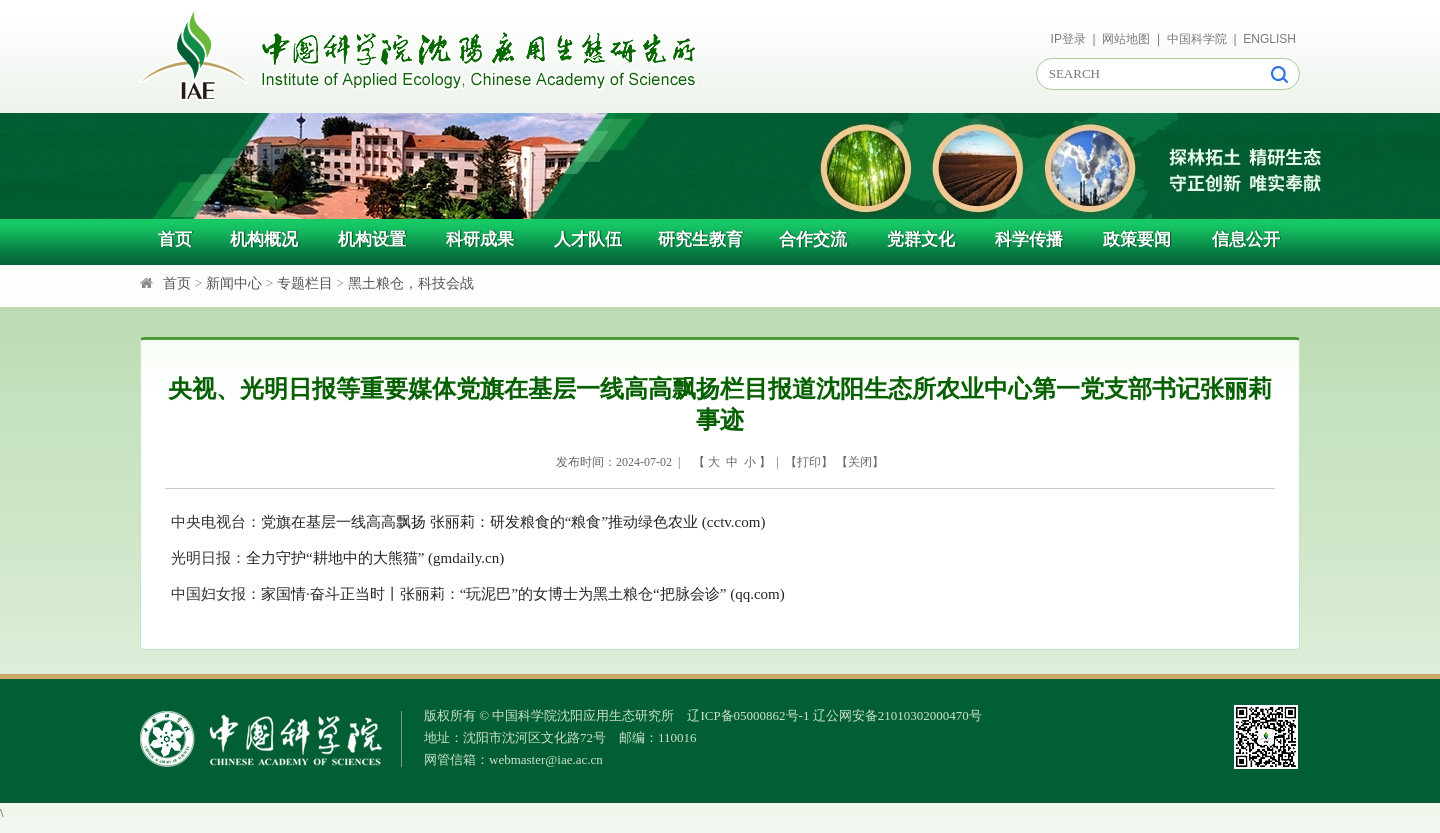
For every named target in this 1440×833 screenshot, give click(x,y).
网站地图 (1126, 39)
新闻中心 (234, 283)
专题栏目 (305, 283)
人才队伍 (588, 239)
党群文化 (921, 239)
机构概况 (264, 239)
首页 (175, 239)
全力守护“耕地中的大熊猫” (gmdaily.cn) (375, 558)
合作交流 (813, 239)
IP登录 (1068, 39)
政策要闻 (1137, 239)
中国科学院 (1197, 39)
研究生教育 (700, 239)
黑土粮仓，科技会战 (411, 283)
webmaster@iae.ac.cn (546, 759)
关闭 (860, 462)
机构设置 (372, 239)
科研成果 (480, 239)
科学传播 (1029, 239)
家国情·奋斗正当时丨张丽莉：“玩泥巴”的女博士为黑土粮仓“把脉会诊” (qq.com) (523, 594)
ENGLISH (1269, 39)
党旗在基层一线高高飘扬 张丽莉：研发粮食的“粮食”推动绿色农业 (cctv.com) (513, 522)
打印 (809, 462)
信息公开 (1246, 239)
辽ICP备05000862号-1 (748, 715)
